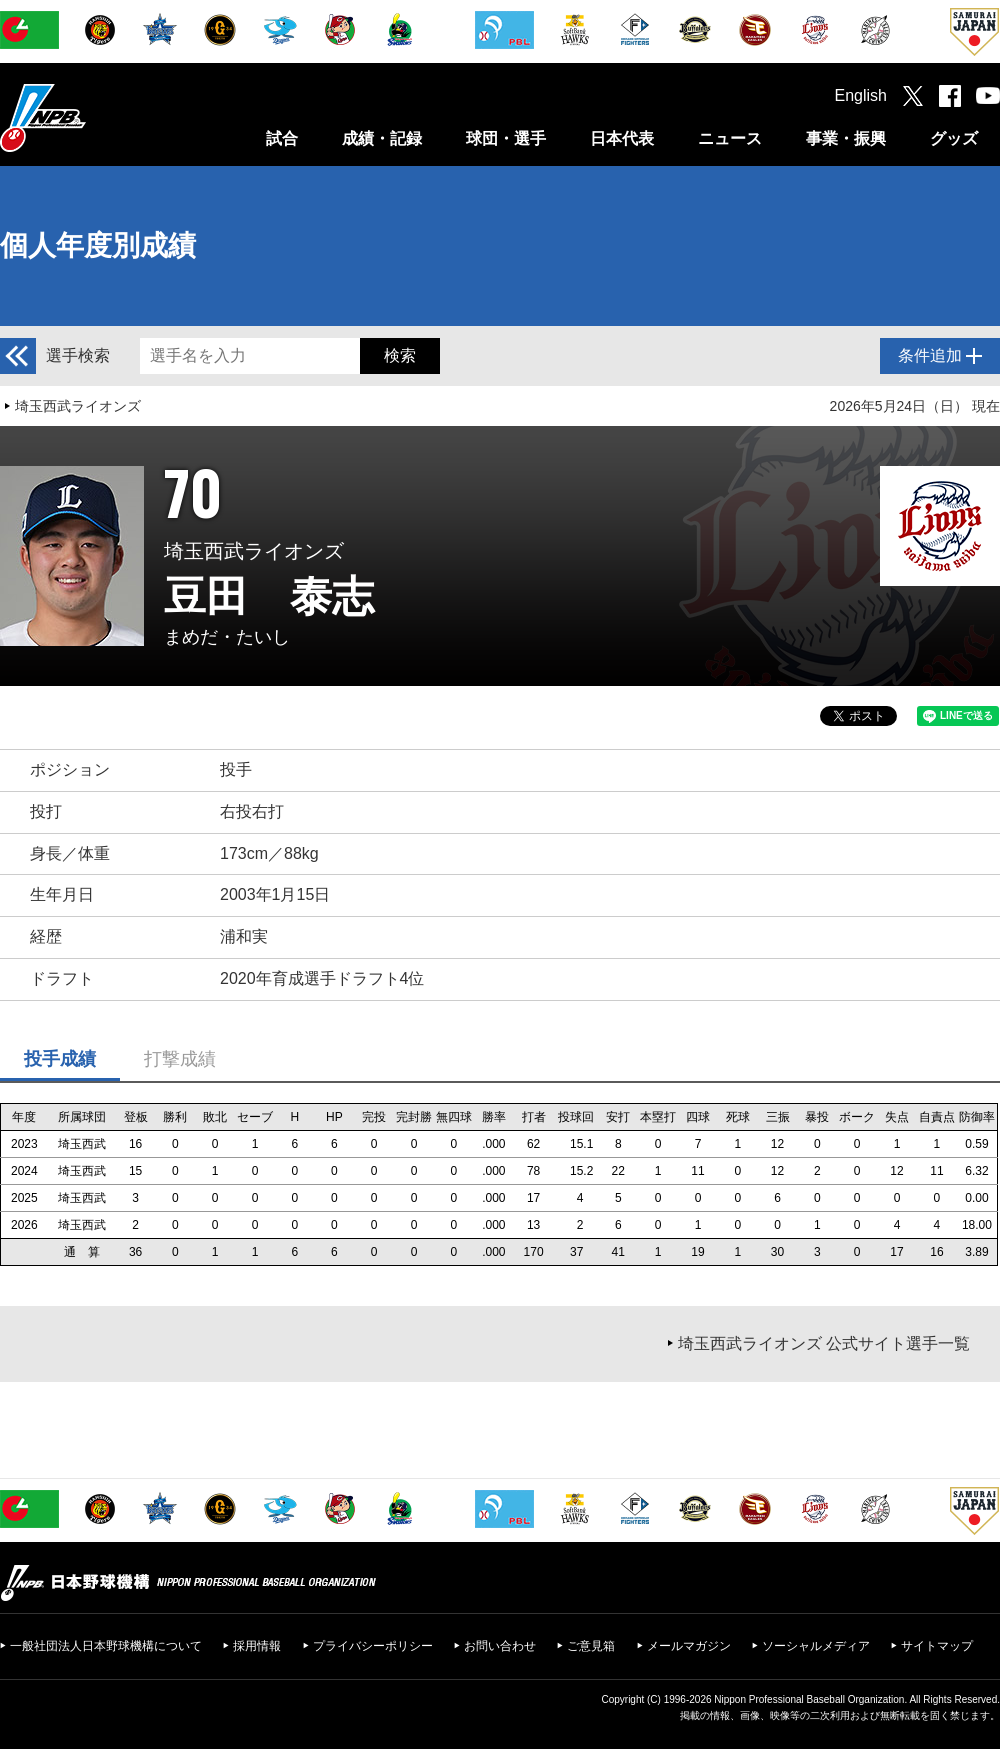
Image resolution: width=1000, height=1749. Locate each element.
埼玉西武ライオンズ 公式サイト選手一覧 (824, 1343)
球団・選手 (506, 138)
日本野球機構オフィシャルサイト (93, 117)
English (861, 95)
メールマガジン (689, 1646)
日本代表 (622, 138)
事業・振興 (846, 138)
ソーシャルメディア (816, 1646)
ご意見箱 (591, 1646)
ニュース (730, 138)
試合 (282, 138)
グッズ (954, 138)
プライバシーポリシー (373, 1646)
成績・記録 (382, 138)
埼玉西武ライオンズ (78, 406)
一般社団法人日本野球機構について (106, 1646)
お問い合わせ (500, 1646)
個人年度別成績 (98, 245)
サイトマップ (937, 1646)
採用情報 (257, 1646)
